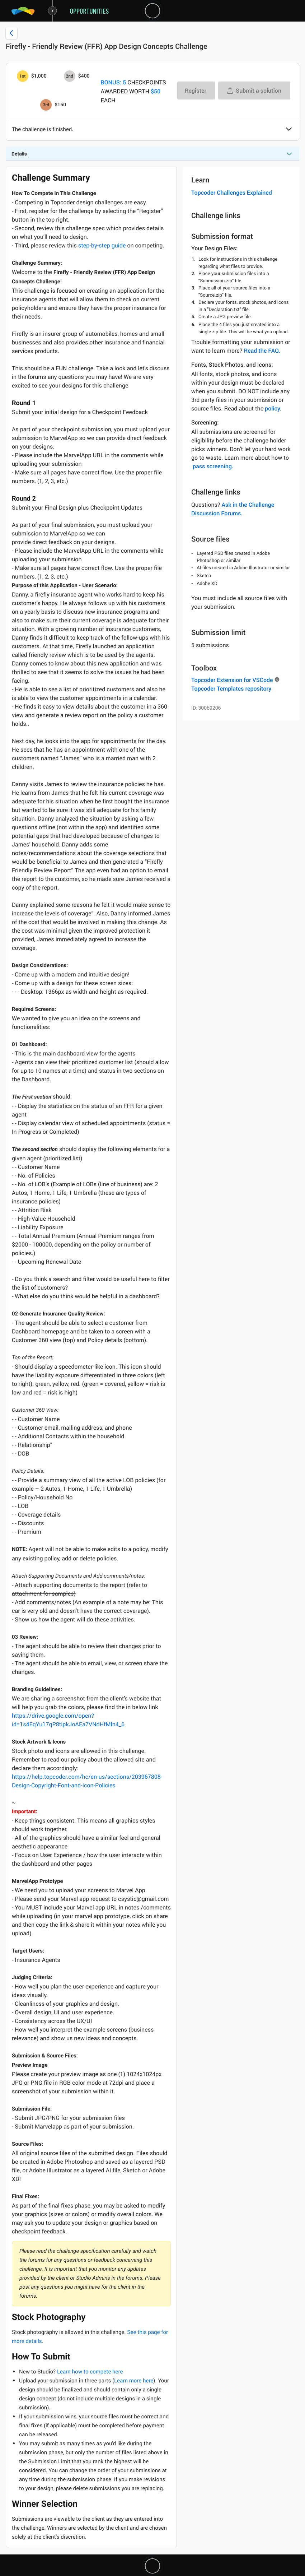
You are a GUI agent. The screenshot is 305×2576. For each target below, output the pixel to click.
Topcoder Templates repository (231, 688)
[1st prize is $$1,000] (22, 76)
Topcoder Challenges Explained (231, 192)
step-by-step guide (102, 245)
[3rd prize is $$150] (46, 105)
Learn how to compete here (90, 2371)
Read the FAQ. (262, 350)
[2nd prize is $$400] (69, 76)
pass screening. (213, 466)
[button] (289, 130)
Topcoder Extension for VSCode (232, 680)
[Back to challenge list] (11, 33)
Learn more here (133, 2380)
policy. (273, 408)
